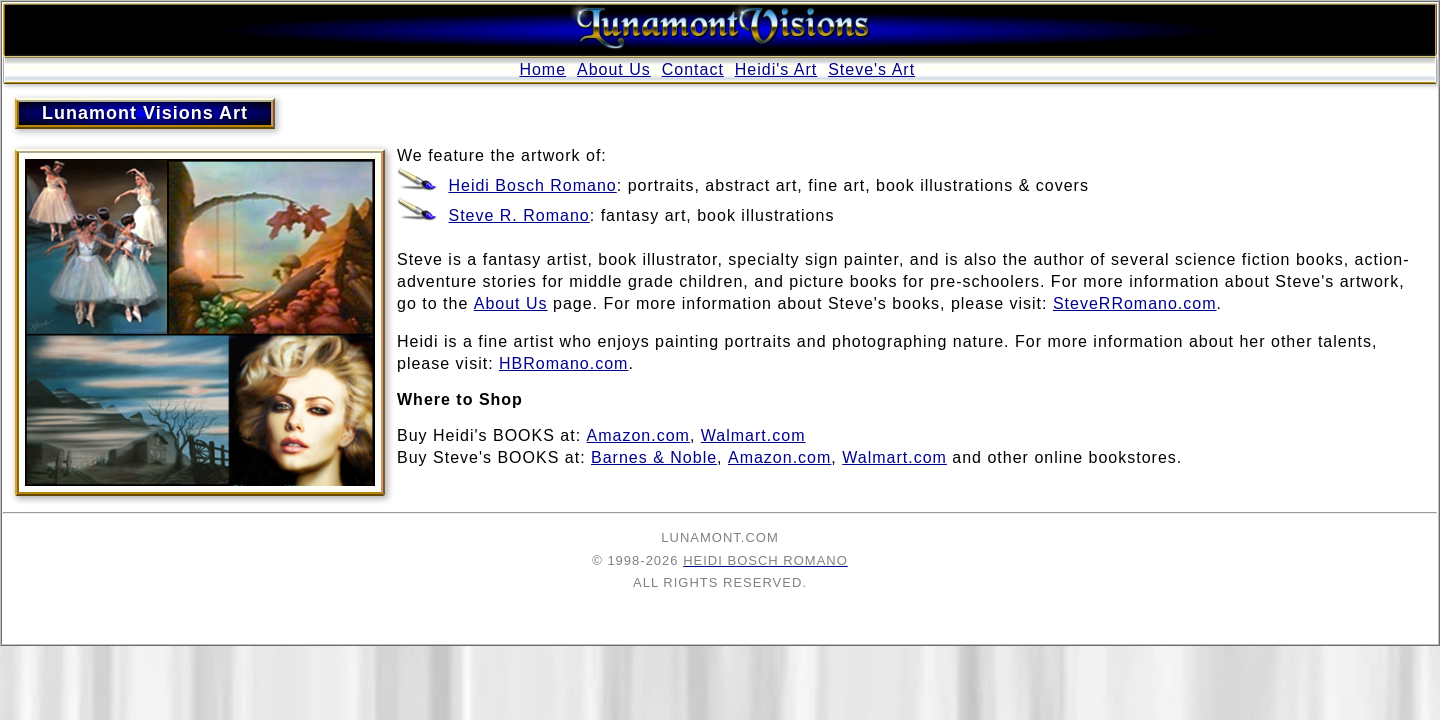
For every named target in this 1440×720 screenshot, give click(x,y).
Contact (693, 69)
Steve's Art (871, 69)
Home (542, 69)
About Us (614, 69)
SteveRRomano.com (1135, 303)
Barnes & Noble (654, 457)
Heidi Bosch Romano (532, 185)
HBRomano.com (563, 363)
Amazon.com (638, 435)
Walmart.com (753, 435)
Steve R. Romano (518, 215)
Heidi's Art (776, 69)
